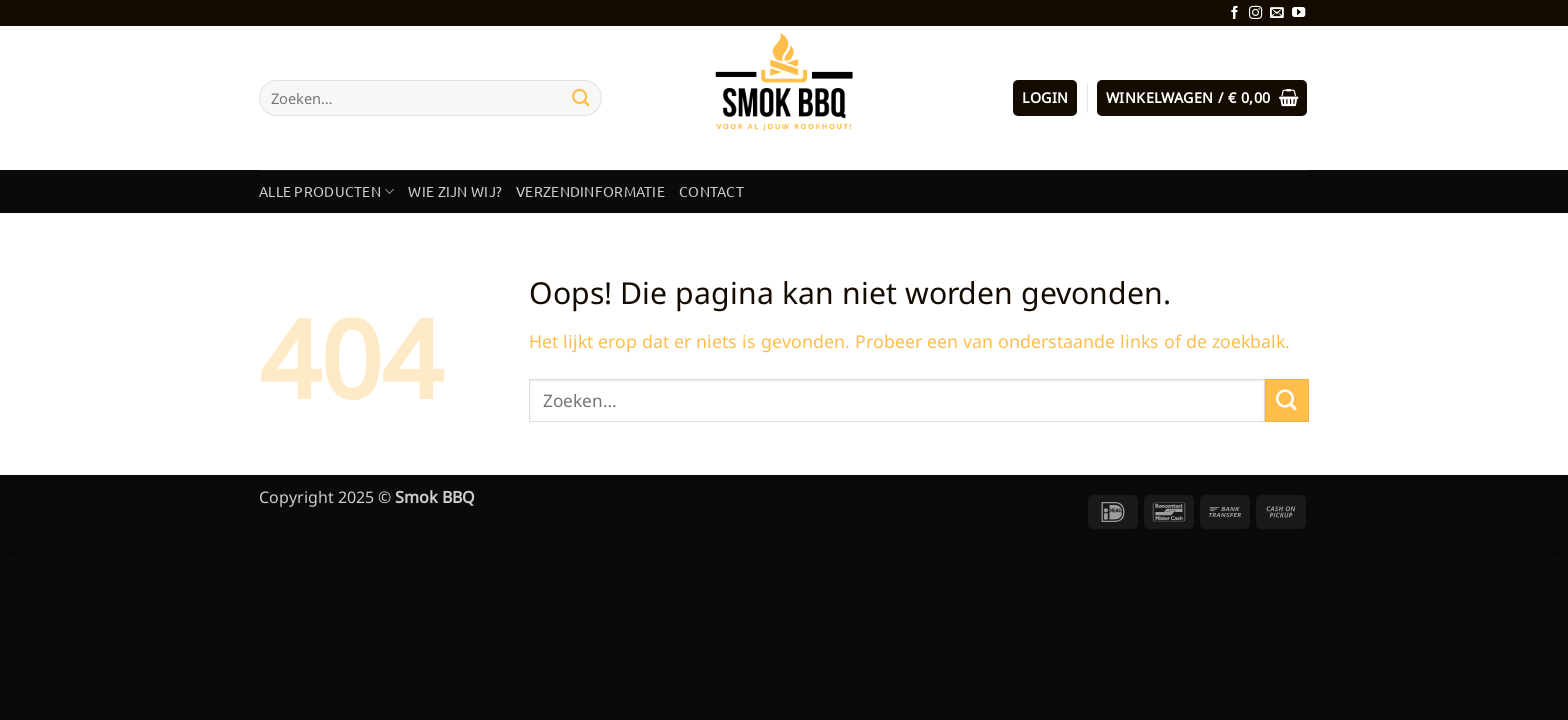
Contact (711, 191)
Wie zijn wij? (455, 191)
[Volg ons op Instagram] (1255, 13)
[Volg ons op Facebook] (1234, 13)
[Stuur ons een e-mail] (1276, 13)
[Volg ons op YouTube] (1298, 13)
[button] (1045, 98)
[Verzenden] (581, 97)
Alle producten (326, 191)
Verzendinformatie (590, 191)
